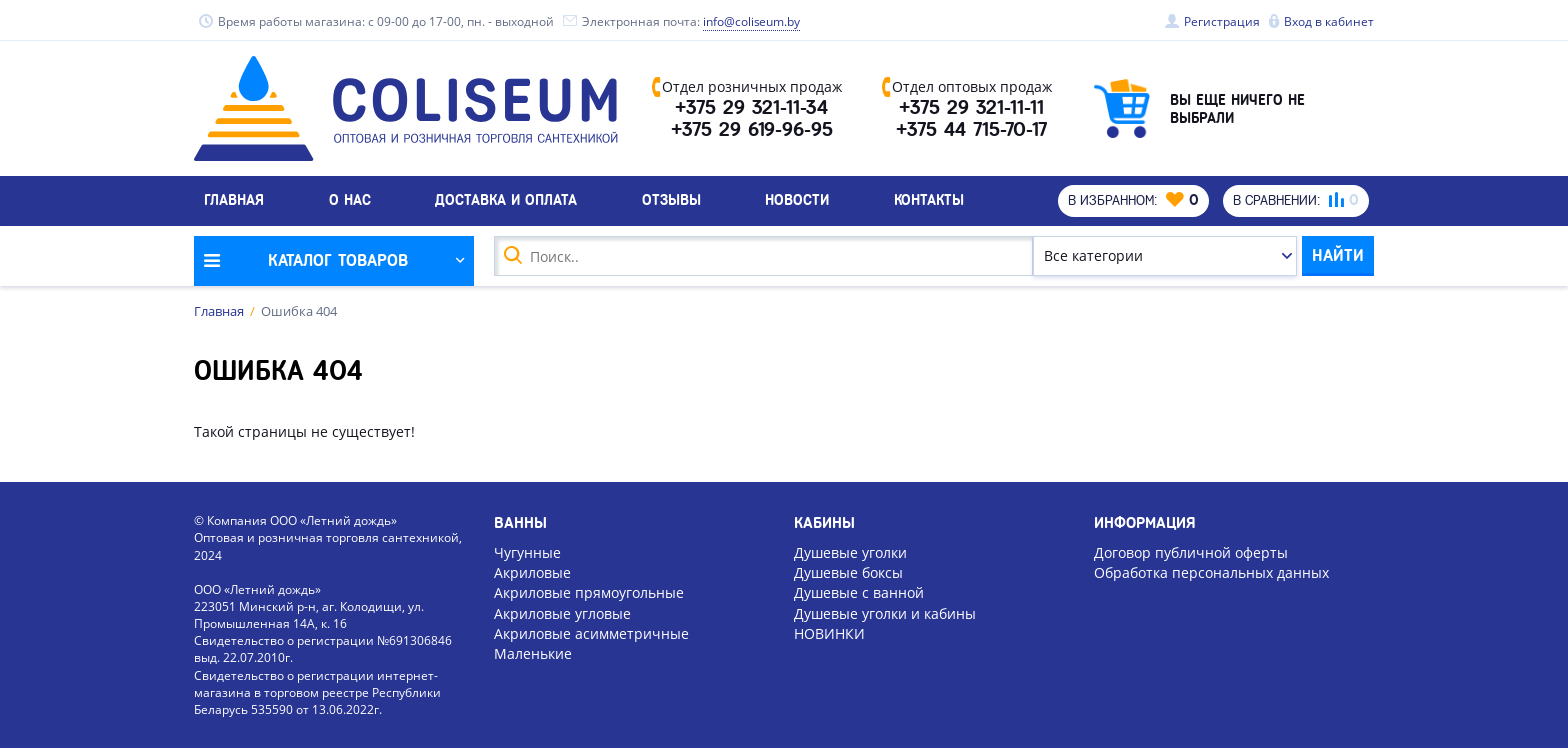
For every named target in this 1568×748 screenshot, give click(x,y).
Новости (797, 200)
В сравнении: (1296, 200)
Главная (234, 200)
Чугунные (527, 552)
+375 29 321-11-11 (971, 108)
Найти (1337, 255)
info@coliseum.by (752, 21)
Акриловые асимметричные (591, 633)
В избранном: (1133, 200)
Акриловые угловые (562, 613)
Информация (1145, 523)
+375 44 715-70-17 (971, 130)
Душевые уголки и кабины (885, 613)
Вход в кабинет (1329, 21)
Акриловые (532, 572)
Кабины (824, 523)
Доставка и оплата (506, 200)
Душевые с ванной (859, 592)
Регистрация (1222, 21)
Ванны (520, 523)
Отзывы (671, 200)
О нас (350, 200)
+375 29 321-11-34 (751, 108)
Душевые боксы (848, 572)
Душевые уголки (850, 552)
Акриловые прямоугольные (589, 592)
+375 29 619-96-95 (752, 130)
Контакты (929, 200)
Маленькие (533, 653)
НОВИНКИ (829, 633)
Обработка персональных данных (1211, 572)
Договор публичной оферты (1191, 552)
